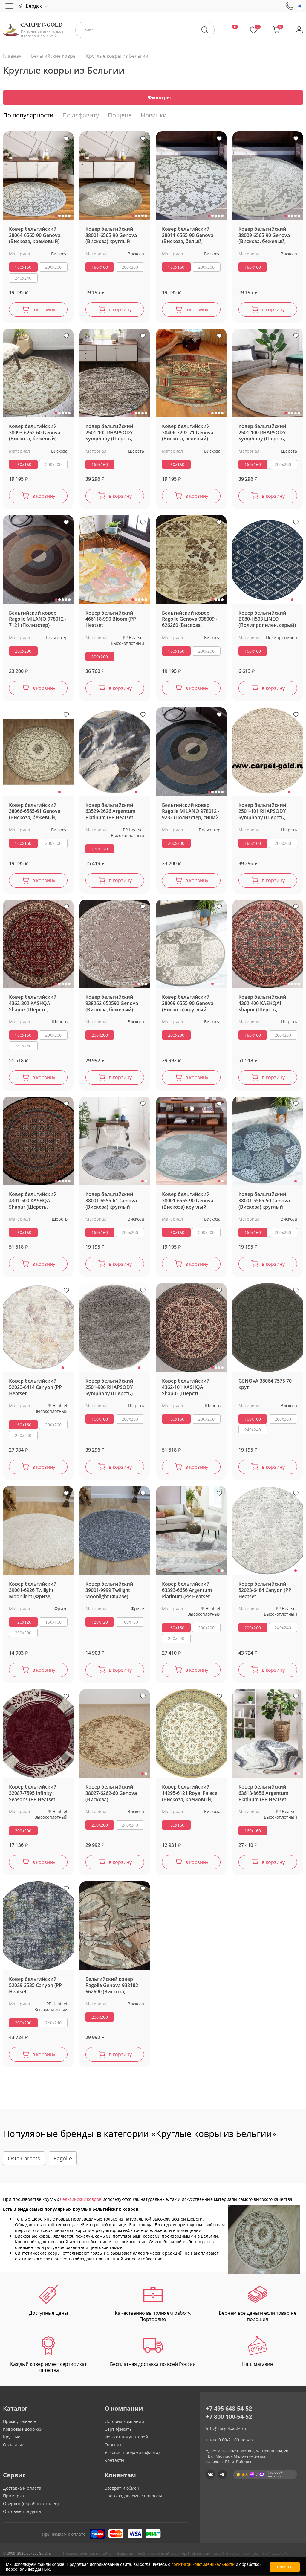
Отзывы (113, 2446)
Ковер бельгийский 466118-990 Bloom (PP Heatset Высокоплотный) (110, 620)
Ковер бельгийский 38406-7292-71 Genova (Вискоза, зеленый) (187, 434)
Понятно (285, 2567)
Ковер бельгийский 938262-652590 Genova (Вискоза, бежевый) (111, 1004)
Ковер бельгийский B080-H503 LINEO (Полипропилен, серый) (267, 620)
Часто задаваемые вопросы (133, 2497)
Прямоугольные (19, 2423)
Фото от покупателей (126, 2438)
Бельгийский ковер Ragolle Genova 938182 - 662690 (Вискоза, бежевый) (113, 1987)
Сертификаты (119, 2430)
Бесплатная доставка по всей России (153, 2353)
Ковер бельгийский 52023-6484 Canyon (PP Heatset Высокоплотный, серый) (264, 1591)
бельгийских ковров (80, 2201)
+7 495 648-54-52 (229, 2410)
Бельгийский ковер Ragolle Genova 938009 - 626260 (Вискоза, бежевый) (189, 620)
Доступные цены (48, 2302)
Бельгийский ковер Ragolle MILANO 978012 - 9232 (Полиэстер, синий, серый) (191, 813)
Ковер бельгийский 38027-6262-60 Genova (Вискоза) (111, 1794)
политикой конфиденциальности (203, 2564)
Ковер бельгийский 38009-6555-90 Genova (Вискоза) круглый (187, 1004)
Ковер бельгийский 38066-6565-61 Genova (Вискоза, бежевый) (34, 813)
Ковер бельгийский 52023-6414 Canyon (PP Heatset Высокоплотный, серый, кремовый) (38, 1388)
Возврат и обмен (122, 2489)
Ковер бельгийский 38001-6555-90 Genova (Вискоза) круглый (187, 1202)
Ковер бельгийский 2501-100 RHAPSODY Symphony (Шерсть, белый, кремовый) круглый (262, 434)
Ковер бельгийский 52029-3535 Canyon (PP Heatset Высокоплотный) (35, 1987)
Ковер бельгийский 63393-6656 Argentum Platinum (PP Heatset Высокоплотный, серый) (187, 1591)
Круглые (11, 2438)
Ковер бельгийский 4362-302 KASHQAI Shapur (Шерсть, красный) (33, 1004)
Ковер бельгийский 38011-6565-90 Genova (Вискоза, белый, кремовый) (187, 236)
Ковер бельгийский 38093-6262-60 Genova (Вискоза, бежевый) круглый (34, 434)
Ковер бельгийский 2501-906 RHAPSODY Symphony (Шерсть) (109, 1388)
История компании (124, 2423)
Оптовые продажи (22, 2513)
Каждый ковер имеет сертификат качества (48, 2356)
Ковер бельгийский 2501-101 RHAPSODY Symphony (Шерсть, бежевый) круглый (262, 813)
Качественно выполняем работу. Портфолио (153, 2305)
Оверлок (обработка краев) (31, 2505)
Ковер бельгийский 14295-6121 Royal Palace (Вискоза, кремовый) (189, 1794)
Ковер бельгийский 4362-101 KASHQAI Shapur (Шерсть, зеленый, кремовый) (187, 1388)
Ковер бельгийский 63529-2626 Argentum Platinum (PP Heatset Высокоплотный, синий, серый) (114, 813)
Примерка (13, 2497)
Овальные (13, 2446)
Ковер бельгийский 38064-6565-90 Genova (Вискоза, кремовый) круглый (34, 236)
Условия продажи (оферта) (132, 2454)
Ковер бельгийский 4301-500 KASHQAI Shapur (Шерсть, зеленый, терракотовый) (33, 1202)
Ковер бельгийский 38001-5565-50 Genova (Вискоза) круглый (264, 1202)
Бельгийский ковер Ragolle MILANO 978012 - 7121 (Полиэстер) (37, 620)
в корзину (43, 311)
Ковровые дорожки (22, 2430)
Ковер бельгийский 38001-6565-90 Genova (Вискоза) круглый (111, 236)
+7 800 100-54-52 (229, 2418)
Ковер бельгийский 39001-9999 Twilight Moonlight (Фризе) (109, 1591)
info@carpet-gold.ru (226, 2430)
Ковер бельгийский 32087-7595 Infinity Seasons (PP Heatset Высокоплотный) (33, 1794)
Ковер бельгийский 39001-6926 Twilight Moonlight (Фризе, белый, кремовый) (33, 1591)
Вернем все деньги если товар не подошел (257, 2305)
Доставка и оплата (22, 2489)
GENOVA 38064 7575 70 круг (265, 1385)
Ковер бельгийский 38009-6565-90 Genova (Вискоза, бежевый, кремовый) (264, 236)
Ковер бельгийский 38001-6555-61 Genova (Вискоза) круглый (111, 1202)
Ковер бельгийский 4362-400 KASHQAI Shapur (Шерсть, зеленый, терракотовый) (262, 1004)
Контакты (114, 2461)
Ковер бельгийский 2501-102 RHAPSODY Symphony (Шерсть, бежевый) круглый (109, 434)
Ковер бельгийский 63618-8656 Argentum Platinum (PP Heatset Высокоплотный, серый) (263, 1794)
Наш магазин (257, 2353)
